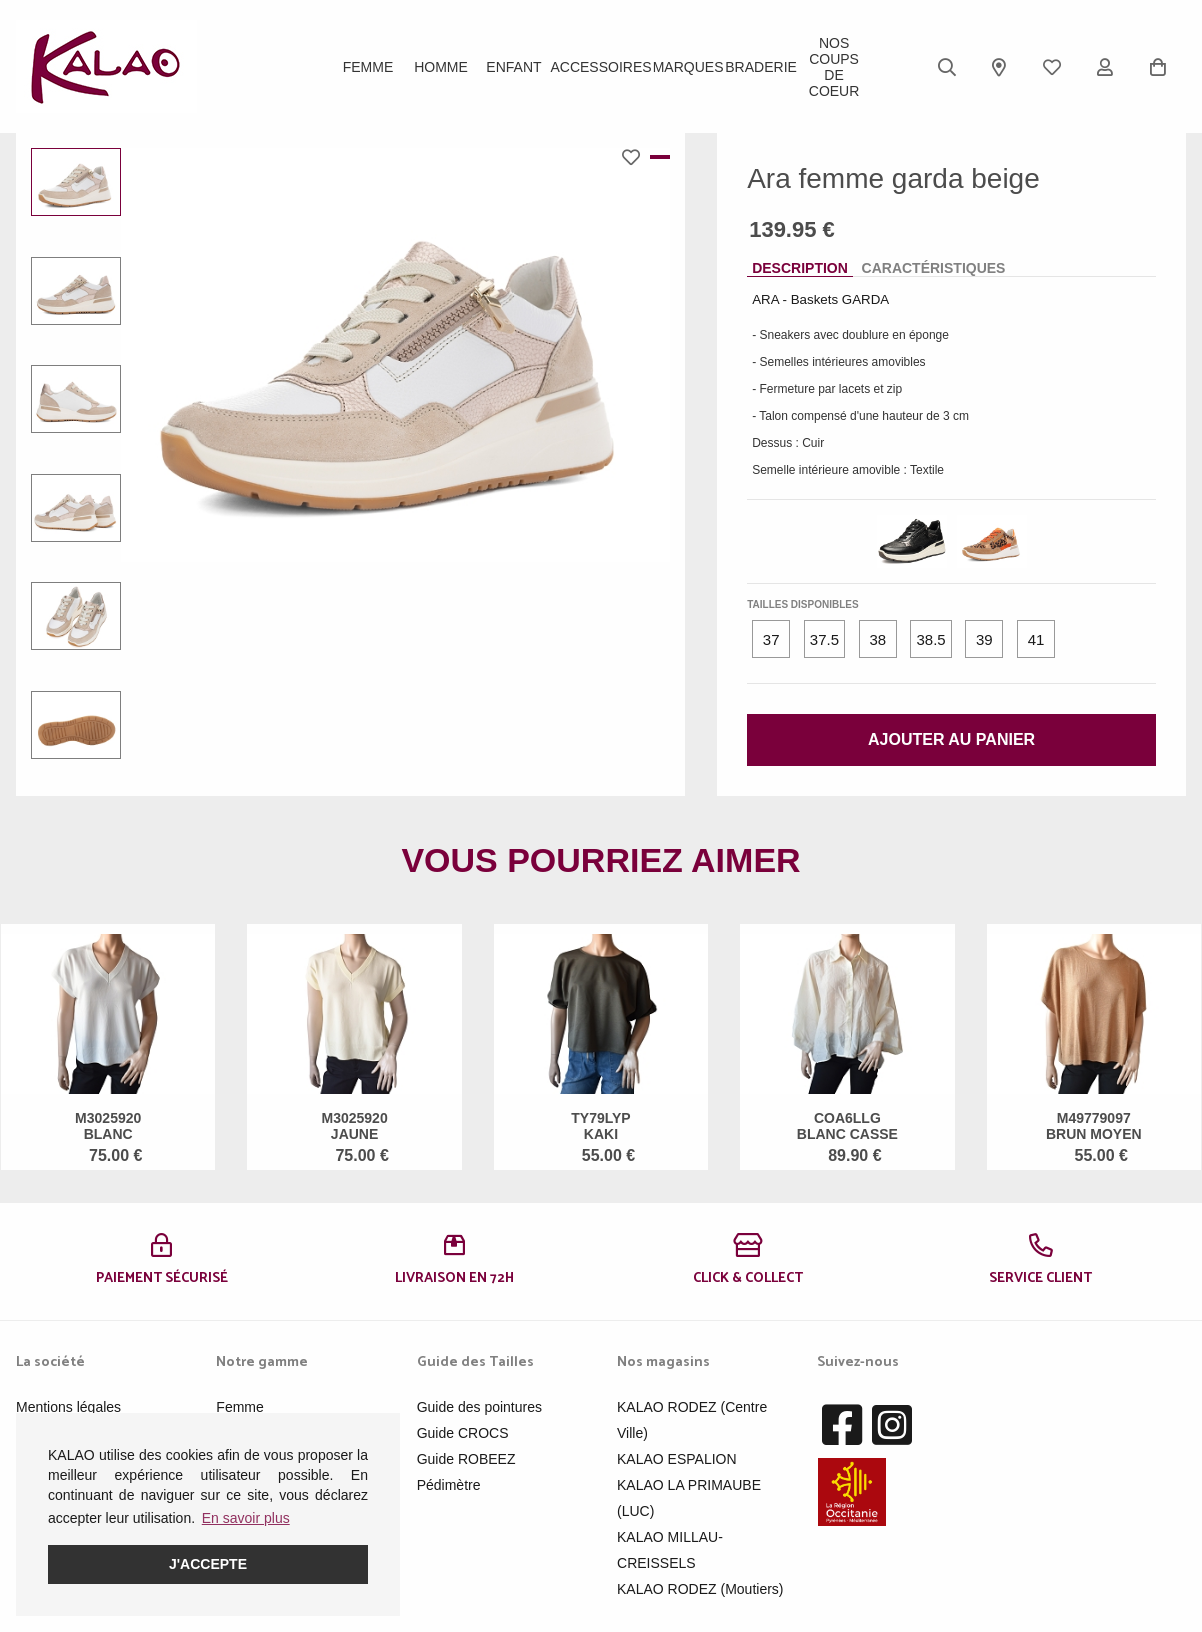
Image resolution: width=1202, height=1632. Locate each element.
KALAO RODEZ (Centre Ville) (692, 1420)
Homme (441, 67)
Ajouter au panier (951, 739)
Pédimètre (449, 1485)
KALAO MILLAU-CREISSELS (670, 1550)
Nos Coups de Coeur (834, 67)
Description (800, 268)
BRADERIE (761, 67)
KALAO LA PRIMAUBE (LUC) (689, 1498)
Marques (688, 67)
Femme (368, 67)
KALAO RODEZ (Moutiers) (700, 1589)
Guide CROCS (463, 1433)
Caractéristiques (934, 268)
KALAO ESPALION (677, 1459)
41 (1036, 639)
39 (984, 639)
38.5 (930, 639)
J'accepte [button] (208, 1564)
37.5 (824, 639)
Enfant (513, 67)
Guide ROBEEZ (466, 1459)
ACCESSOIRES (600, 67)
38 (877, 639)
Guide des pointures (479, 1407)
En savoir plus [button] (246, 1518)
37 (771, 639)
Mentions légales (68, 1407)
